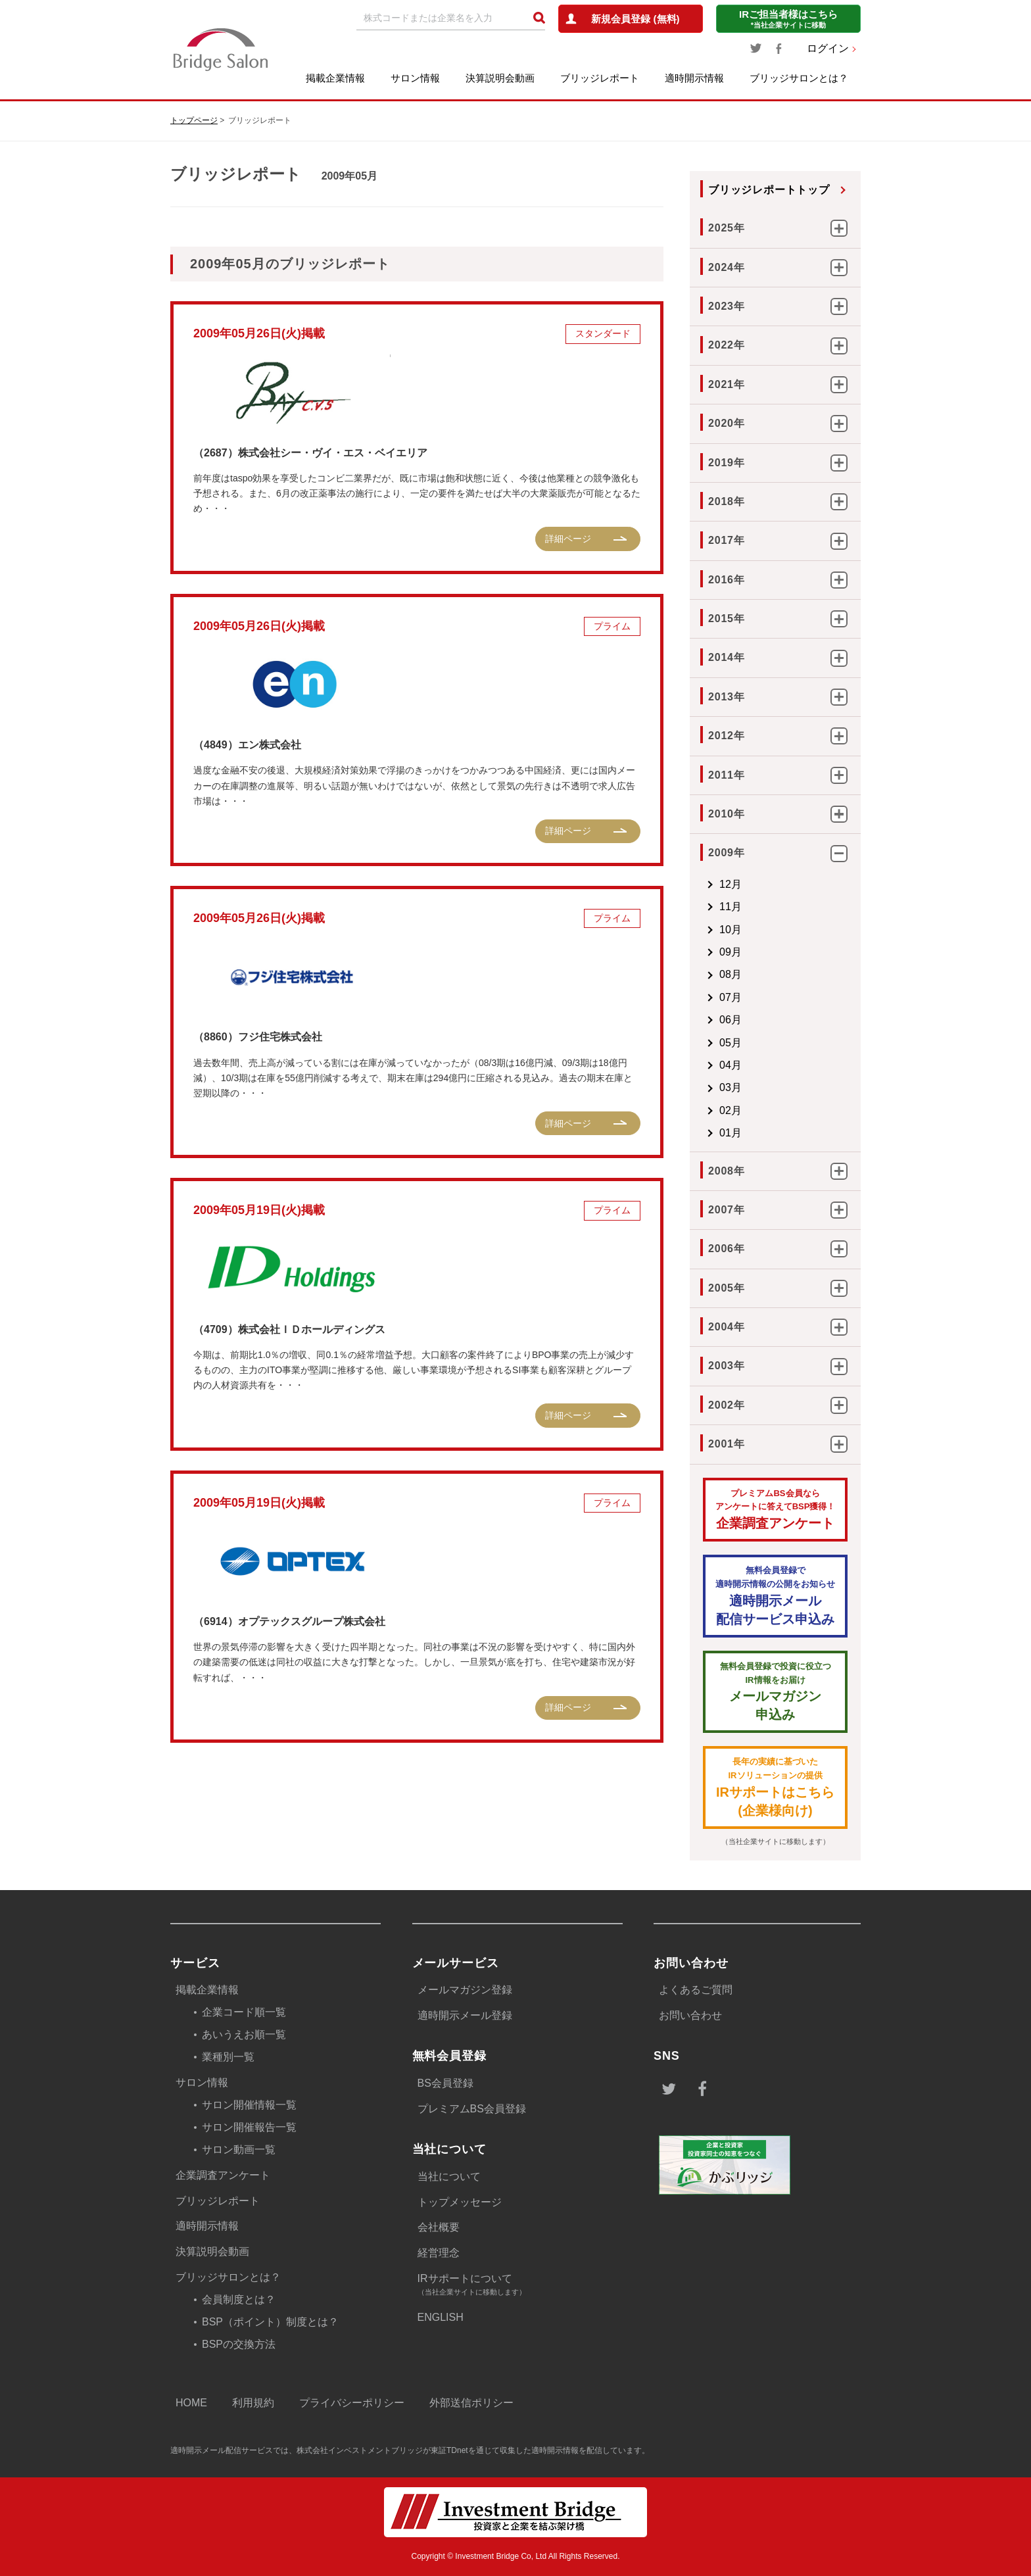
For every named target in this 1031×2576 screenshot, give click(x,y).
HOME (191, 2402)
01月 (730, 1132)
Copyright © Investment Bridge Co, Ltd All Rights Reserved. (516, 2556)
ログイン (828, 48)
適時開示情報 (694, 78)
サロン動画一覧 (239, 2149)
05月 (730, 1042)
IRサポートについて (520, 2285)
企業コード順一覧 (244, 2012)
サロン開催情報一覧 (249, 2104)
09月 (730, 952)
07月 (730, 997)
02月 (730, 1110)
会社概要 (439, 2227)
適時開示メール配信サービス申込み (775, 1595)
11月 (730, 906)
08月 (730, 974)
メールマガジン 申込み (775, 1691)
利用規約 (253, 2402)
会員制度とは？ (239, 2299)
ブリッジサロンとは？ (799, 78)
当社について (449, 2176)
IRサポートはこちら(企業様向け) (775, 1786)
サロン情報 (415, 78)
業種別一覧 (228, 2056)
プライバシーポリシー (351, 2402)
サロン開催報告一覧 (249, 2127)
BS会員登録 (445, 2083)
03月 (730, 1087)
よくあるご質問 (695, 1989)
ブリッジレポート (599, 78)
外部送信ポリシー (471, 2402)
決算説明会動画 (500, 78)
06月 (730, 1019)
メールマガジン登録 (465, 1989)
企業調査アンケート (775, 1509)
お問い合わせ (690, 2015)
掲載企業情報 (335, 78)
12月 (730, 884)
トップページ (194, 120)
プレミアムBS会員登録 (472, 2108)
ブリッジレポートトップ (769, 189)
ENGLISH (441, 2317)
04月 (730, 1065)
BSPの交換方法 (239, 2344)
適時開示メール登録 (465, 2015)
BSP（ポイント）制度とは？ (270, 2321)
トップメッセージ (460, 2202)
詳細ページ (568, 538)
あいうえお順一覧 (244, 2034)
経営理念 (439, 2252)
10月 (730, 929)
